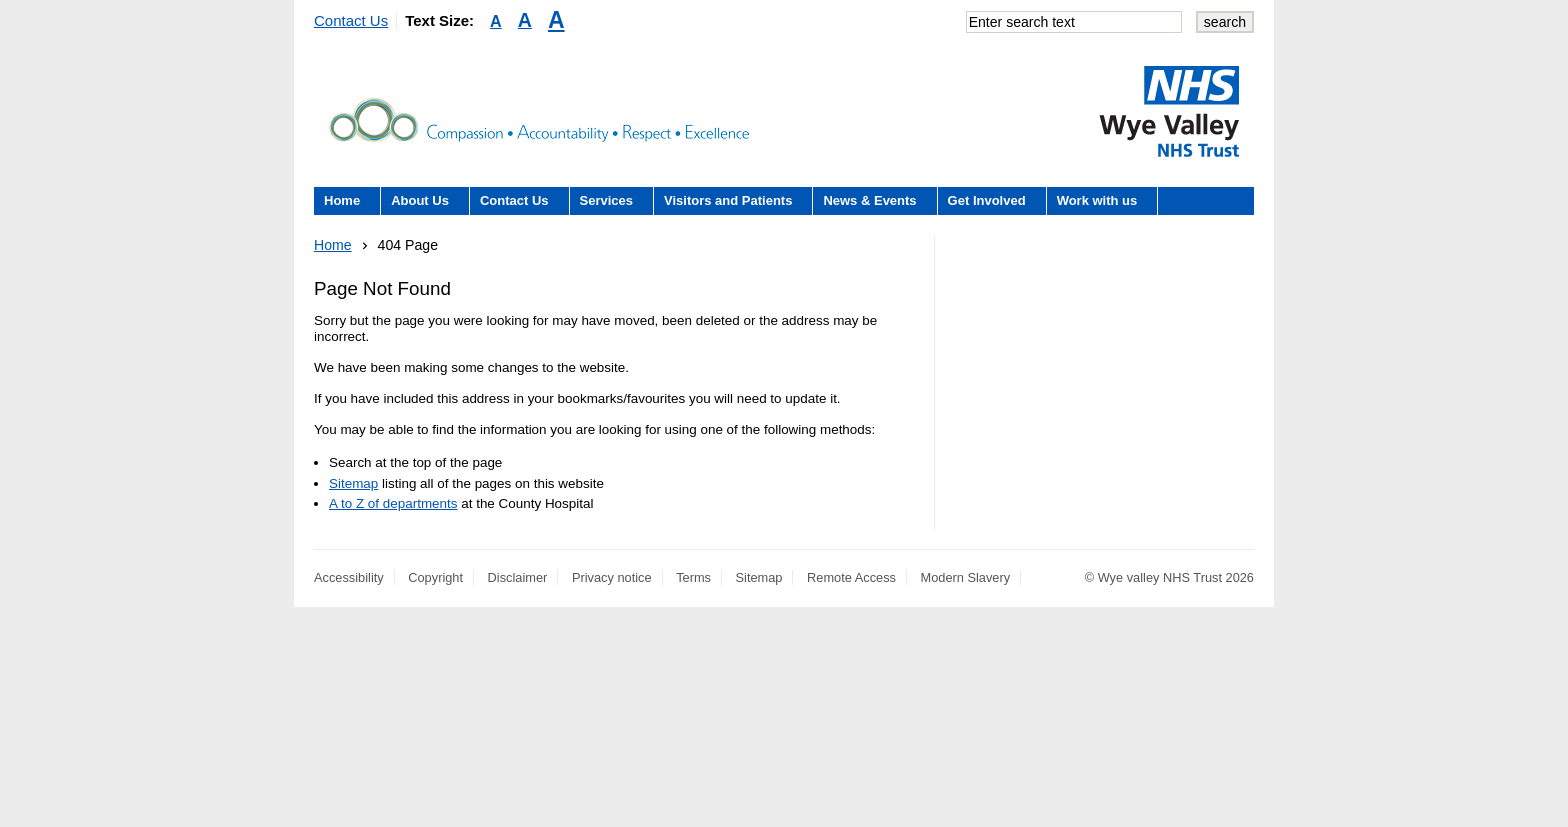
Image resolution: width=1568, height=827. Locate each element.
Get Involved (987, 200)
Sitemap (353, 483)
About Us (420, 200)
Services (607, 200)
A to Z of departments (393, 503)
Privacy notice (612, 577)
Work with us (1097, 200)
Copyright (435, 577)
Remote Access (851, 577)
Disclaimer (518, 577)
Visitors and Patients (728, 200)
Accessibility (349, 577)
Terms (693, 577)
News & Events (869, 200)
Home (342, 200)
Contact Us (351, 20)
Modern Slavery (966, 577)
